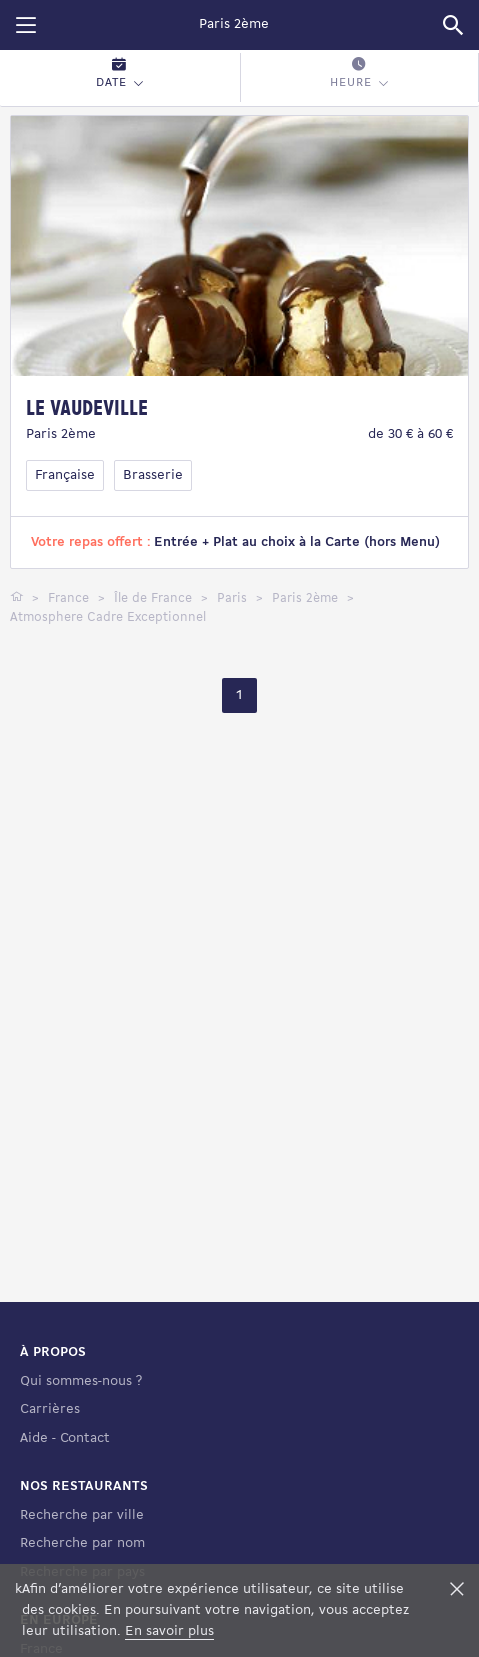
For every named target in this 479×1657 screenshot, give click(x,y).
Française (65, 475)
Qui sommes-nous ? (81, 1381)
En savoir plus (169, 1631)
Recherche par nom (82, 1543)
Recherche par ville (82, 1515)
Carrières (50, 1409)
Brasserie (153, 475)
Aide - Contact (65, 1438)
